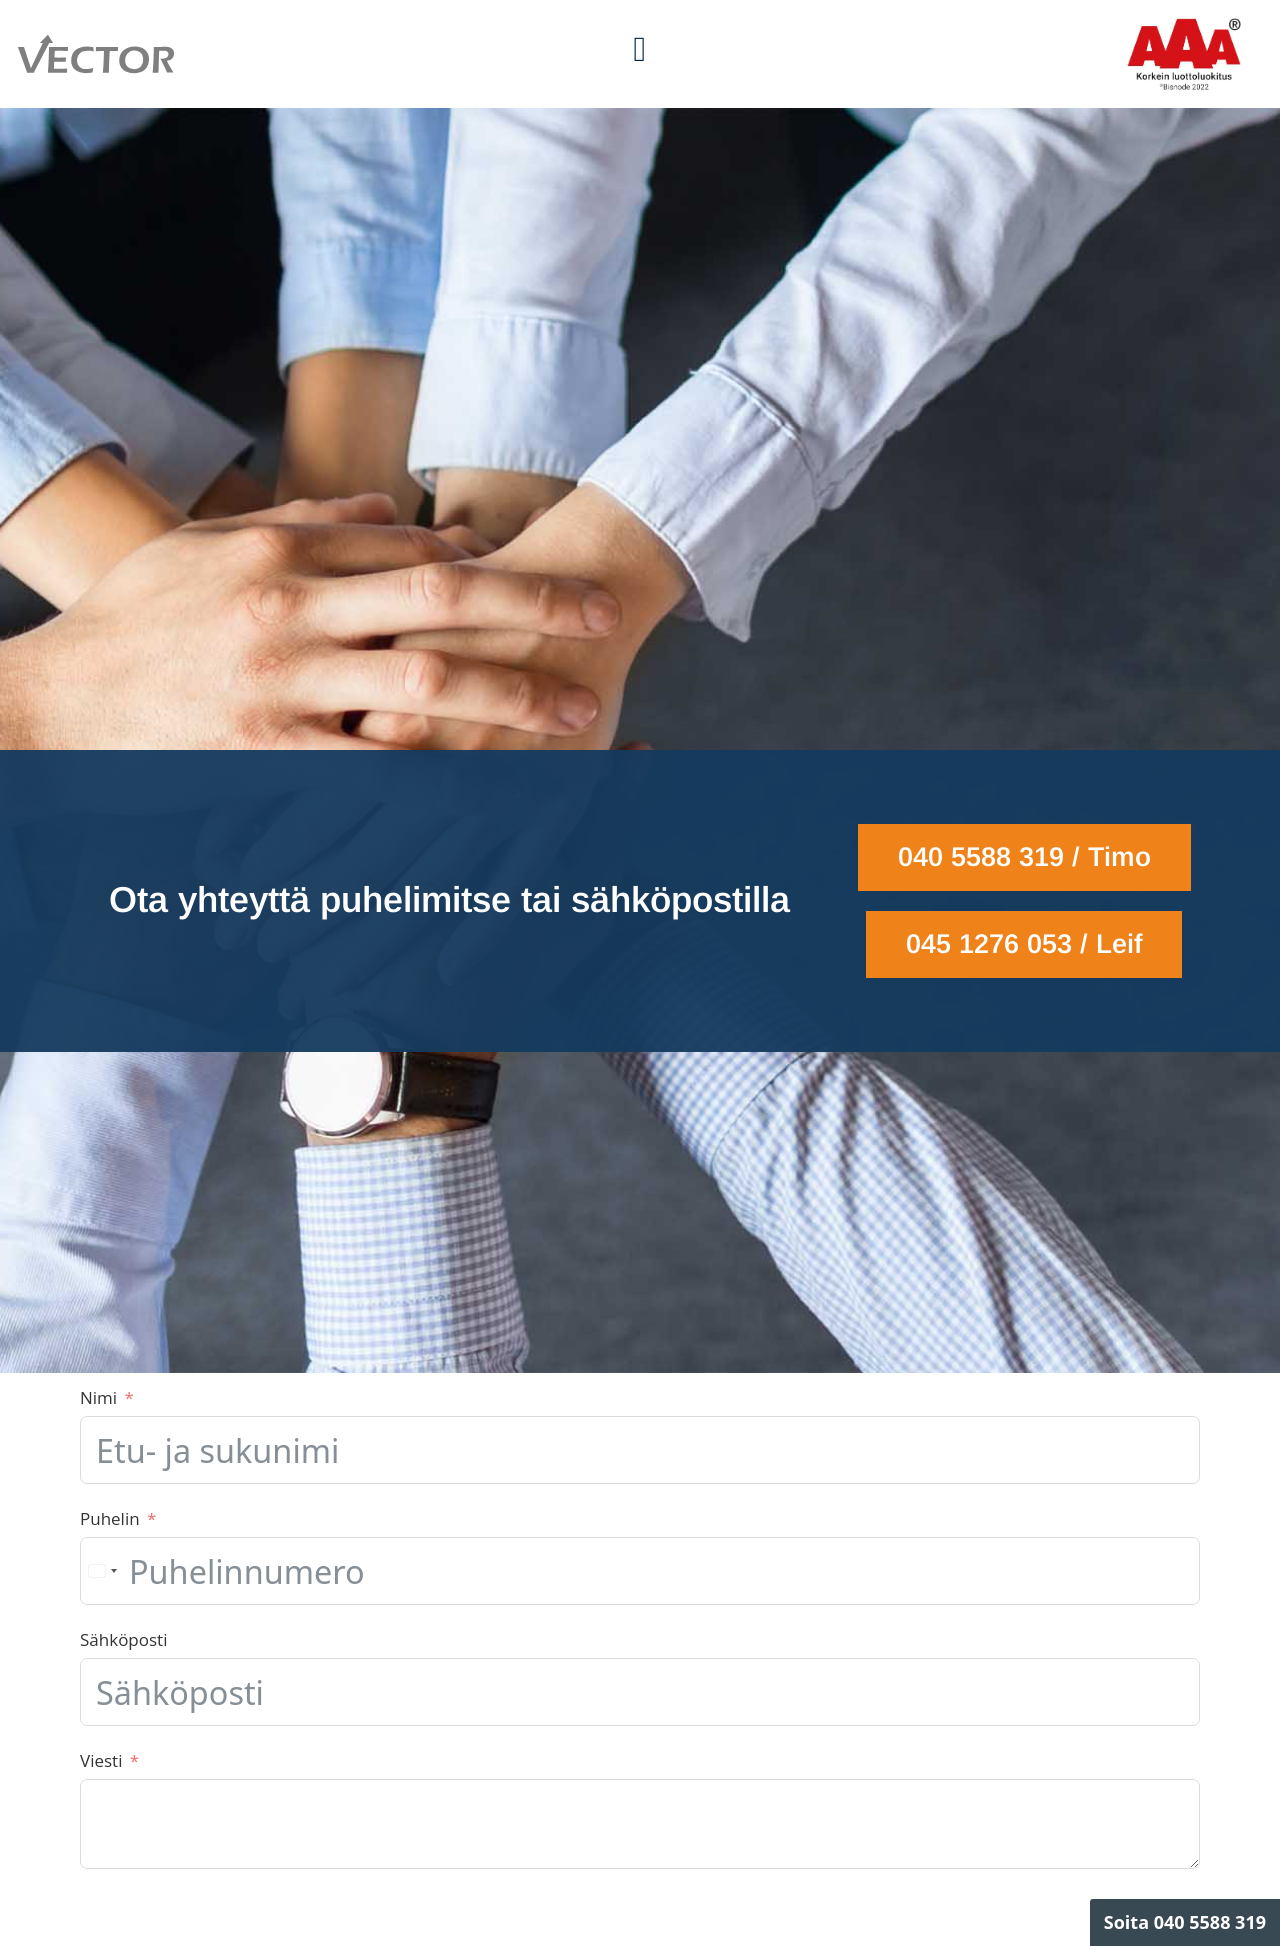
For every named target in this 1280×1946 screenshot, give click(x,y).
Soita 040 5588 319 (1185, 1922)
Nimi (98, 1397)
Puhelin (110, 1518)
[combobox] (102, 1571)
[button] (640, 49)
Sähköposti (123, 1639)
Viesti (101, 1760)
